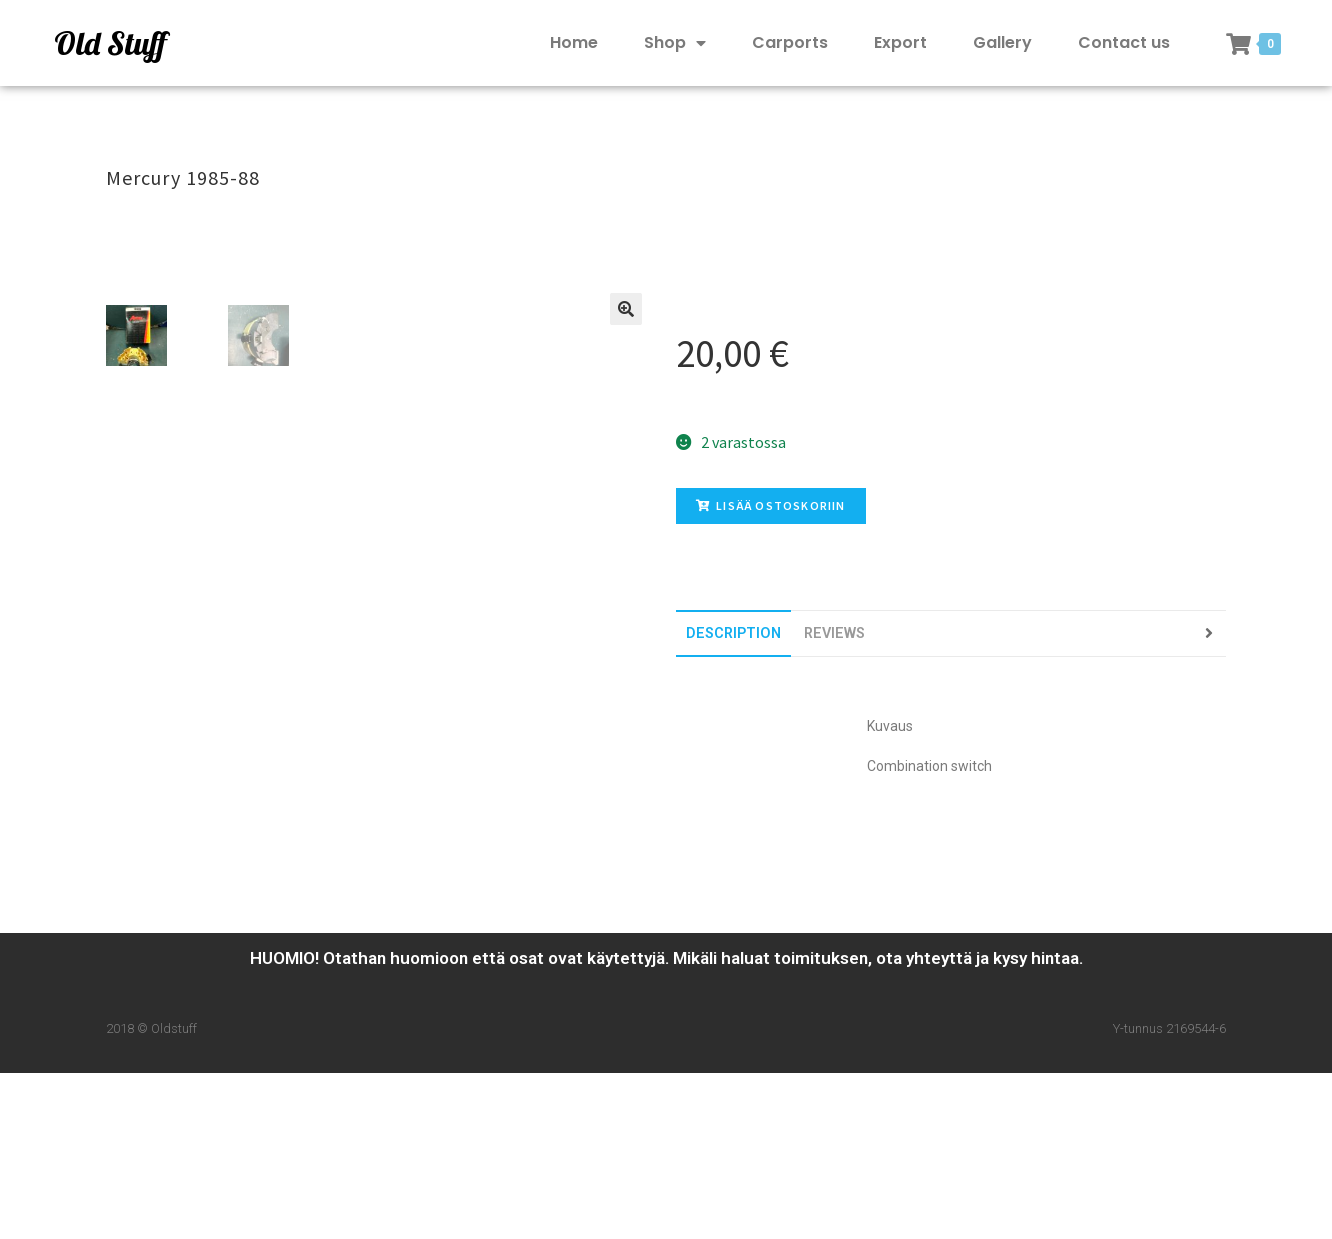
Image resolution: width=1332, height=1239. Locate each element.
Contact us (1124, 42)
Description (733, 633)
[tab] (733, 633)
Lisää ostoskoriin (771, 505)
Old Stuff (110, 43)
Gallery (1002, 42)
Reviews (834, 633)
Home (574, 42)
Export (900, 42)
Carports (790, 42)
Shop (675, 43)
